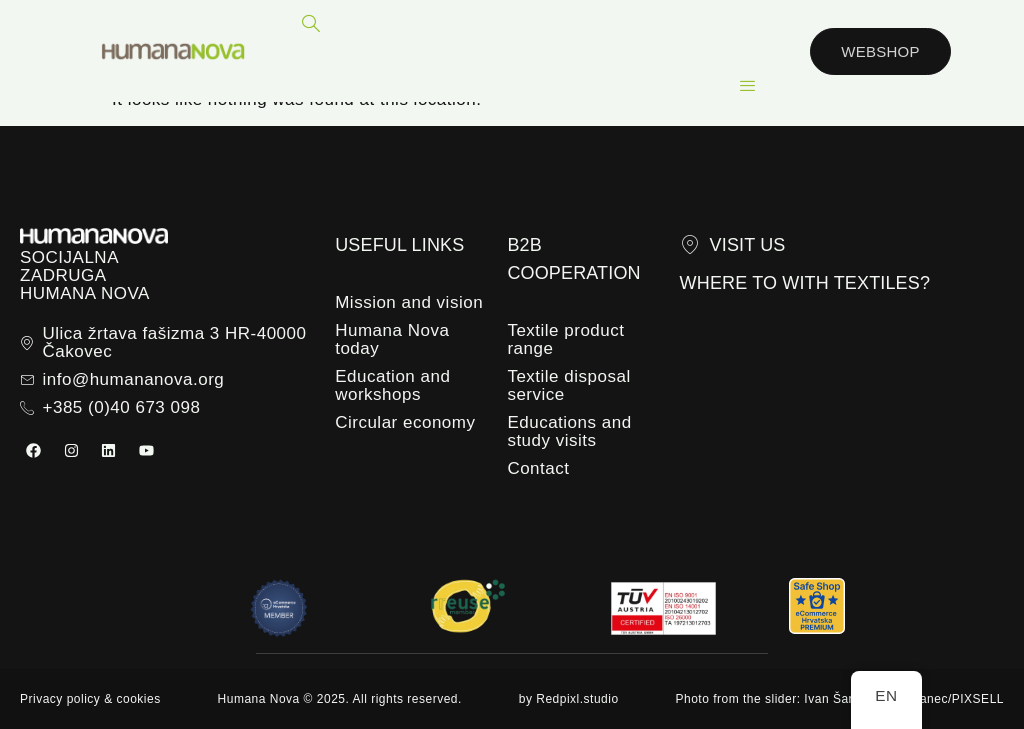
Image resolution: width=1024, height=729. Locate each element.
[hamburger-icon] (747, 86)
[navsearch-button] (311, 25)
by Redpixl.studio (569, 699)
